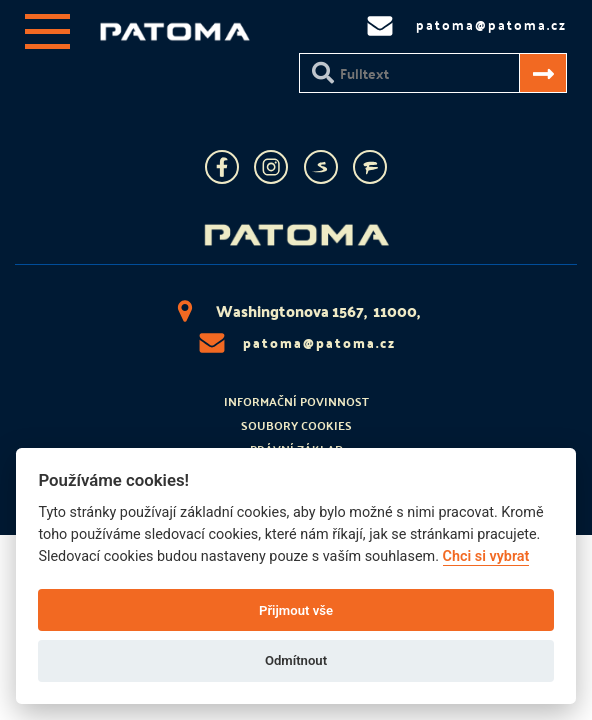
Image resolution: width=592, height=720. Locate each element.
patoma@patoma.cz (296, 343)
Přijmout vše (296, 610)
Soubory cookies (296, 425)
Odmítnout (296, 660)
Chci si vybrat (486, 556)
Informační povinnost (296, 401)
